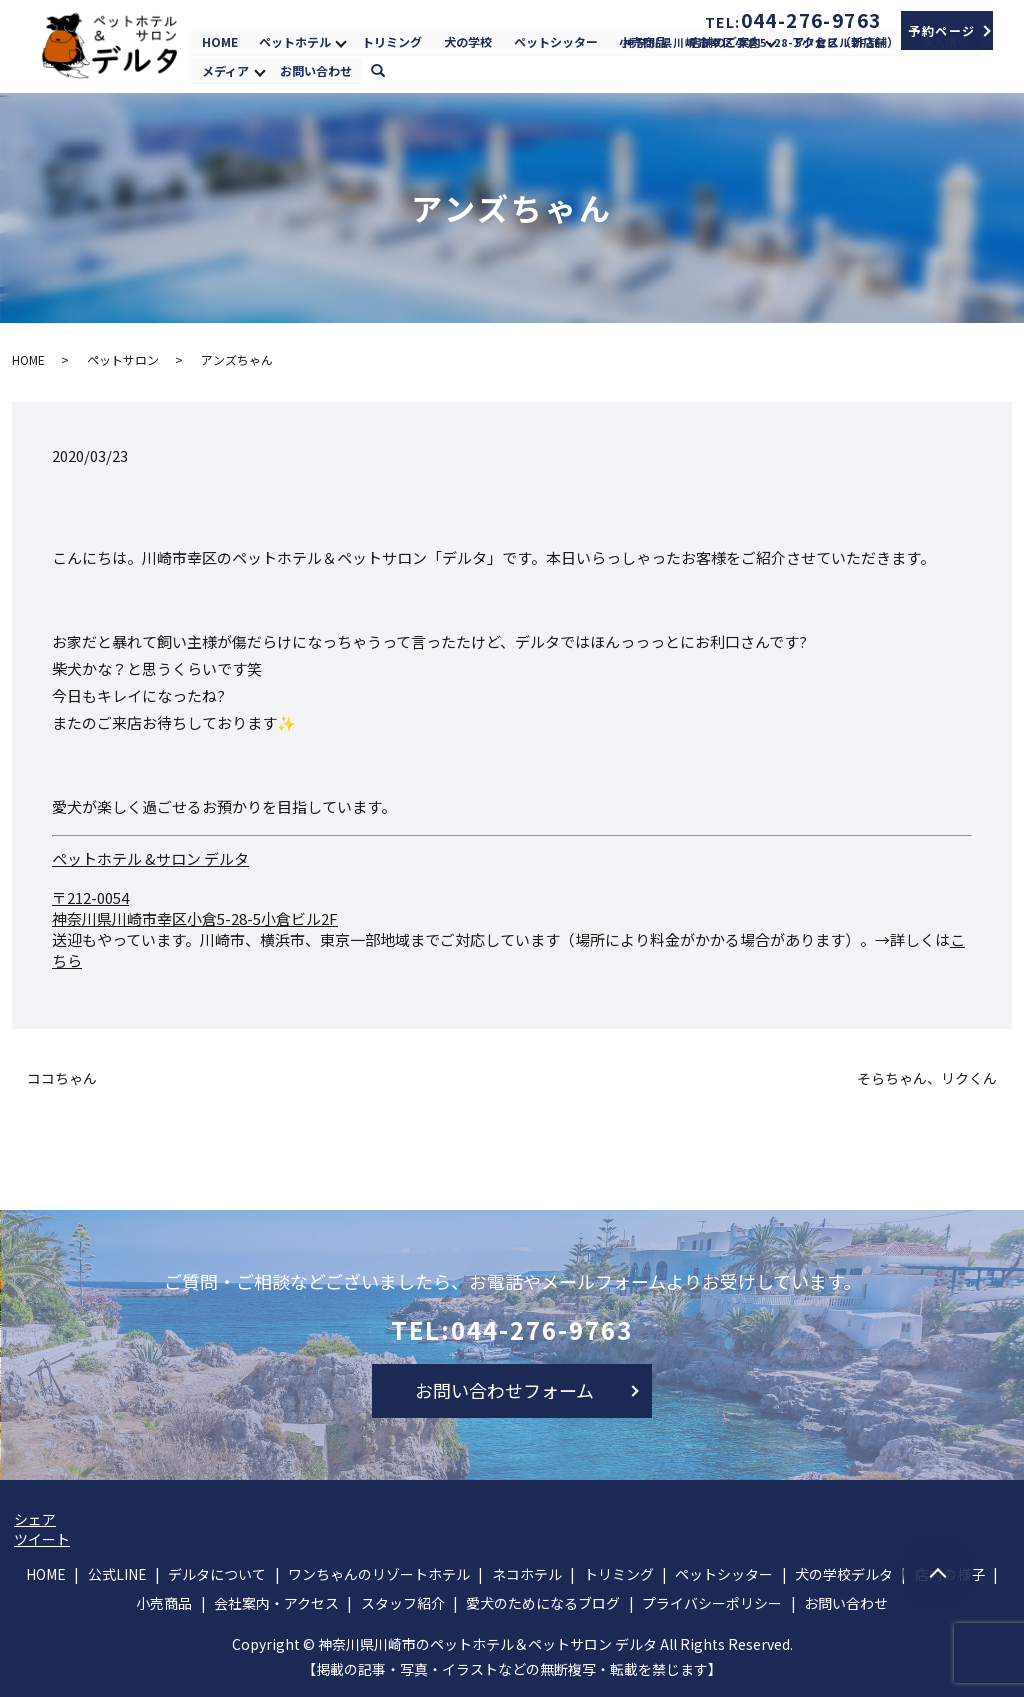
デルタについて (217, 1574)
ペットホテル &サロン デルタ (150, 858)
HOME (220, 41)
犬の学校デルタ (844, 1574)
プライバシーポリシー (712, 1603)
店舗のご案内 (725, 41)
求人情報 (944, 41)
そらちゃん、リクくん (927, 1078)
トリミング (392, 41)
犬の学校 (468, 41)
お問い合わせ (316, 69)
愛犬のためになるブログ (543, 1603)
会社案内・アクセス (276, 1603)
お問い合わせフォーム (504, 1390)
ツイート (42, 1539)
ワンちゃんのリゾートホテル (379, 1574)
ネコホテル (527, 1574)
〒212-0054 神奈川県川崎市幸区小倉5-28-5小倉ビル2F (195, 908)
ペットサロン (123, 359)
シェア (35, 1519)
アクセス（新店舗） (845, 41)
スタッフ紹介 (403, 1603)
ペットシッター (555, 41)
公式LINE (117, 1574)
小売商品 (643, 41)
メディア (225, 69)
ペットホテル (295, 41)
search (387, 68)
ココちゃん (62, 1078)
